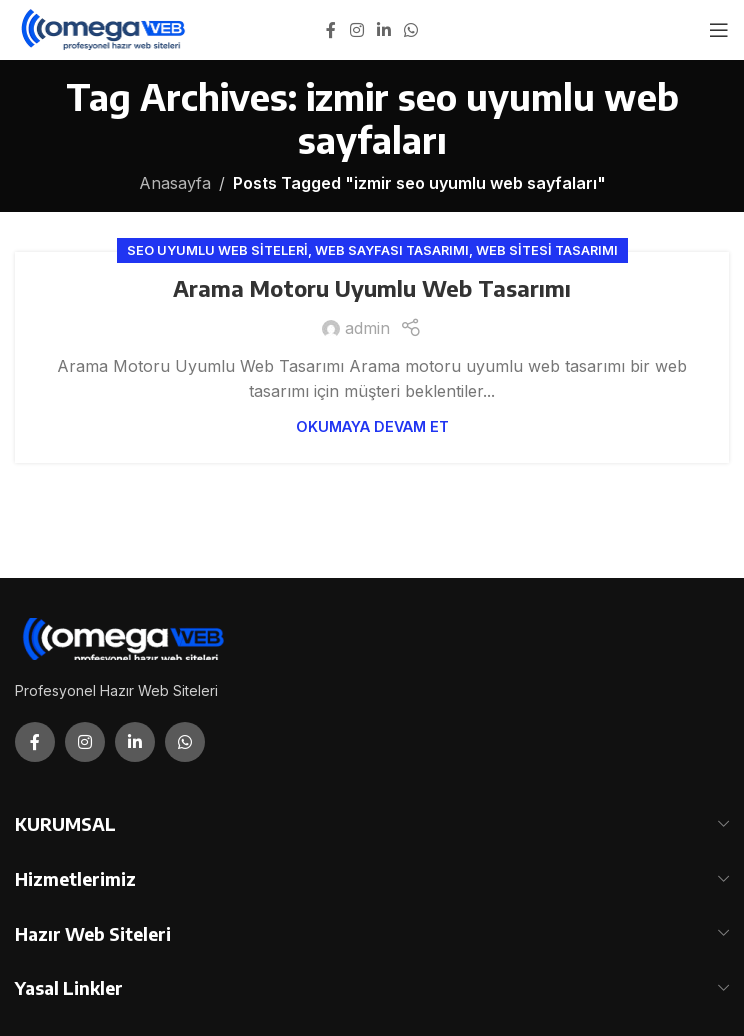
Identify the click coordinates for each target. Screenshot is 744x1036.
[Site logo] (104, 28)
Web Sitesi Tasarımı (547, 250)
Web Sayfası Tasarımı (392, 250)
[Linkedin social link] (383, 30)
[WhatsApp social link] (411, 30)
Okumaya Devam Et (372, 426)
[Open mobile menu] (719, 30)
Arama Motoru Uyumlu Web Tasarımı (372, 288)
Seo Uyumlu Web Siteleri (217, 250)
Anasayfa (175, 183)
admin (367, 328)
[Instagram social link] (356, 30)
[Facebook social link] (331, 30)
